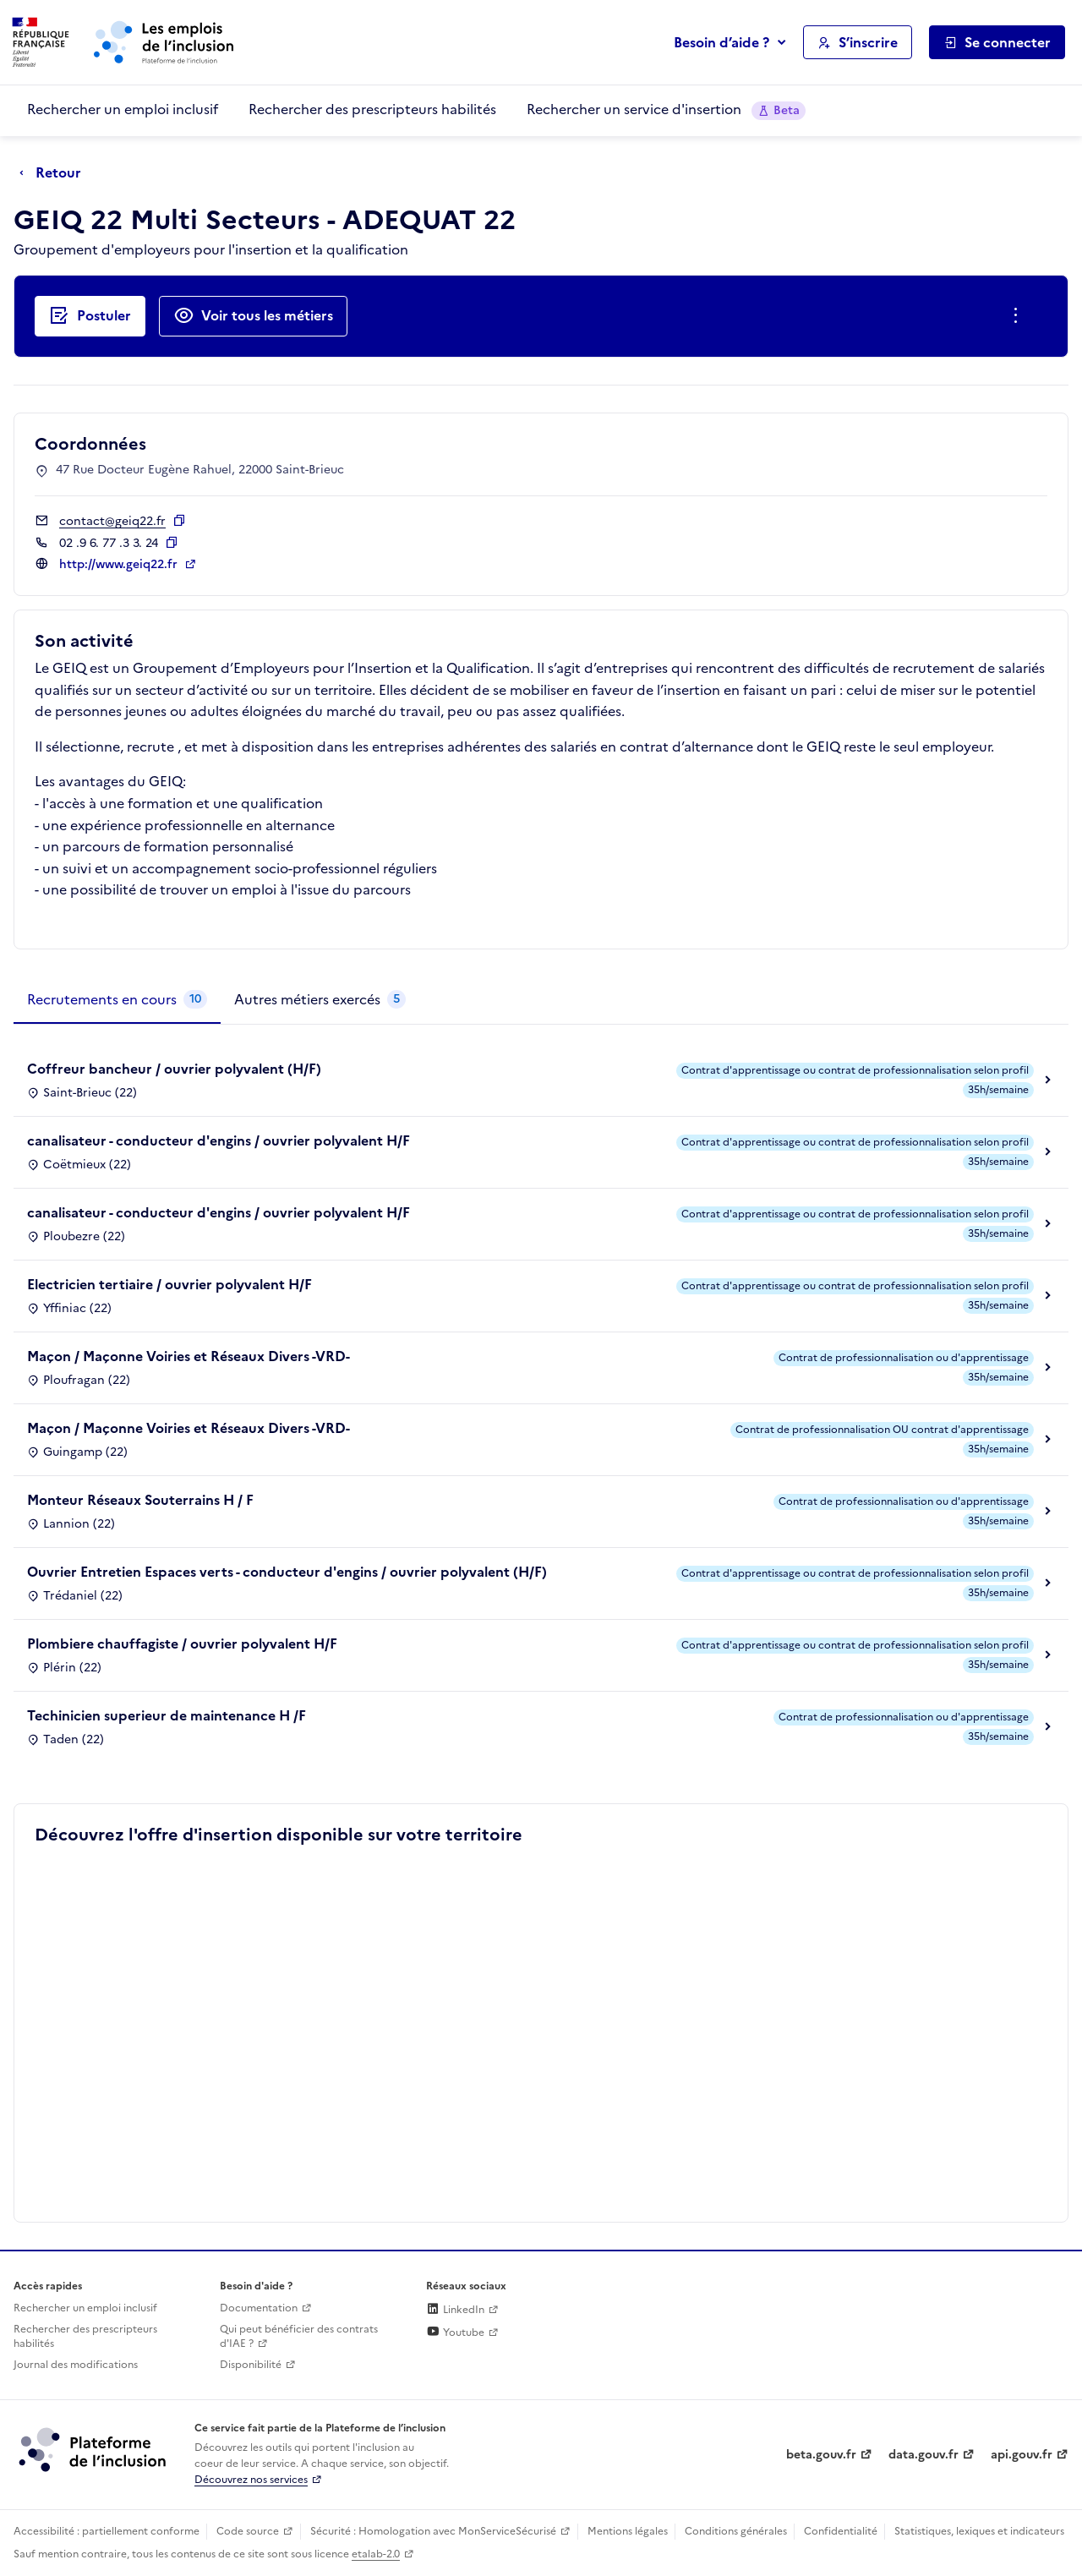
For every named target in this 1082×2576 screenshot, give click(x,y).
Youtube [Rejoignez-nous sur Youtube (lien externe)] (455, 2332)
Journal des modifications (76, 2364)
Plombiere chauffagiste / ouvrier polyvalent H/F (182, 1643)
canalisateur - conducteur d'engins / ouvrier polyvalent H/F (218, 1140)
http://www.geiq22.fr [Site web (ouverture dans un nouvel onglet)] (120, 564)
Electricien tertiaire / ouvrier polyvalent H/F (169, 1284)
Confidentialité (840, 2531)
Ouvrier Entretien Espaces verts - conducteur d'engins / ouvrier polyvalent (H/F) (287, 1571)
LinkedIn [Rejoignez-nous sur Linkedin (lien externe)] (455, 2309)
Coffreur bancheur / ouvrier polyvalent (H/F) (174, 1068)
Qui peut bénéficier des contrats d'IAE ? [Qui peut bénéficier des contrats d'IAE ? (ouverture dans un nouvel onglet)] (299, 2336)
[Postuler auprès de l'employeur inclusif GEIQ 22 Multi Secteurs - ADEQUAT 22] (90, 316)
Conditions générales (736, 2531)
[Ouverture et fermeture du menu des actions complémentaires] (1019, 316)
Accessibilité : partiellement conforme (106, 2531)
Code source (247, 2531)
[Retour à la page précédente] (55, 173)
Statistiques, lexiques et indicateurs (979, 2531)
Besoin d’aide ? (721, 42)
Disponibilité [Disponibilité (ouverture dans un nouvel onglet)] (250, 2364)
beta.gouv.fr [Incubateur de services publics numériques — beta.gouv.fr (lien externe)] (821, 2455)
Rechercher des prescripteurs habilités (372, 109)
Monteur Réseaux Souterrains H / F (140, 1500)
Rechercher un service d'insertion (666, 109)
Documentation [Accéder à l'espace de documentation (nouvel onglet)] (259, 2308)
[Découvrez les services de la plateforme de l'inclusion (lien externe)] (94, 2449)
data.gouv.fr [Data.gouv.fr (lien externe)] (923, 2455)
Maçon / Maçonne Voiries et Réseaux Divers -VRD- (188, 1356)
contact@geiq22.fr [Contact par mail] (112, 521)
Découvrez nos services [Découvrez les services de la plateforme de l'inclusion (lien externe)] (251, 2479)
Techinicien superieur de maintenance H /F (166, 1715)
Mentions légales (627, 2531)
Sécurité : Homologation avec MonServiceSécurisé (433, 2531)
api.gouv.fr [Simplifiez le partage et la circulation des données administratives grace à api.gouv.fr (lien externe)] (1021, 2455)
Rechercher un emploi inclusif (122, 109)
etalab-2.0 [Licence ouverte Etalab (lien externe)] (376, 2554)
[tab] (117, 1000)
